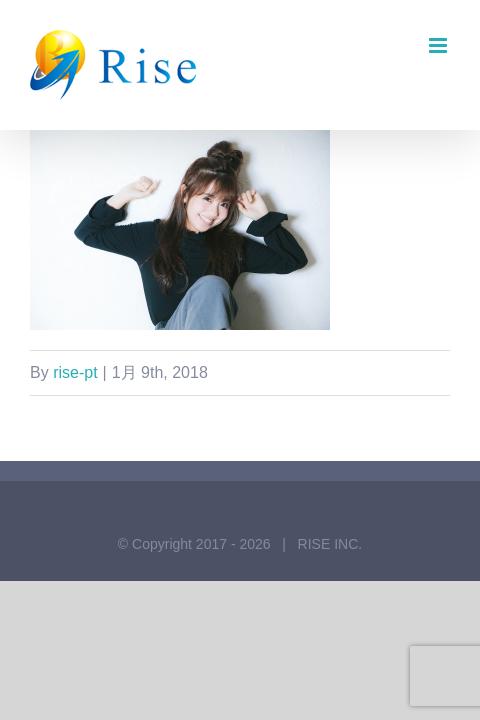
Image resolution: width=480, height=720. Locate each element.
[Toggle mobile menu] (439, 45)
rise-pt (75, 372)
